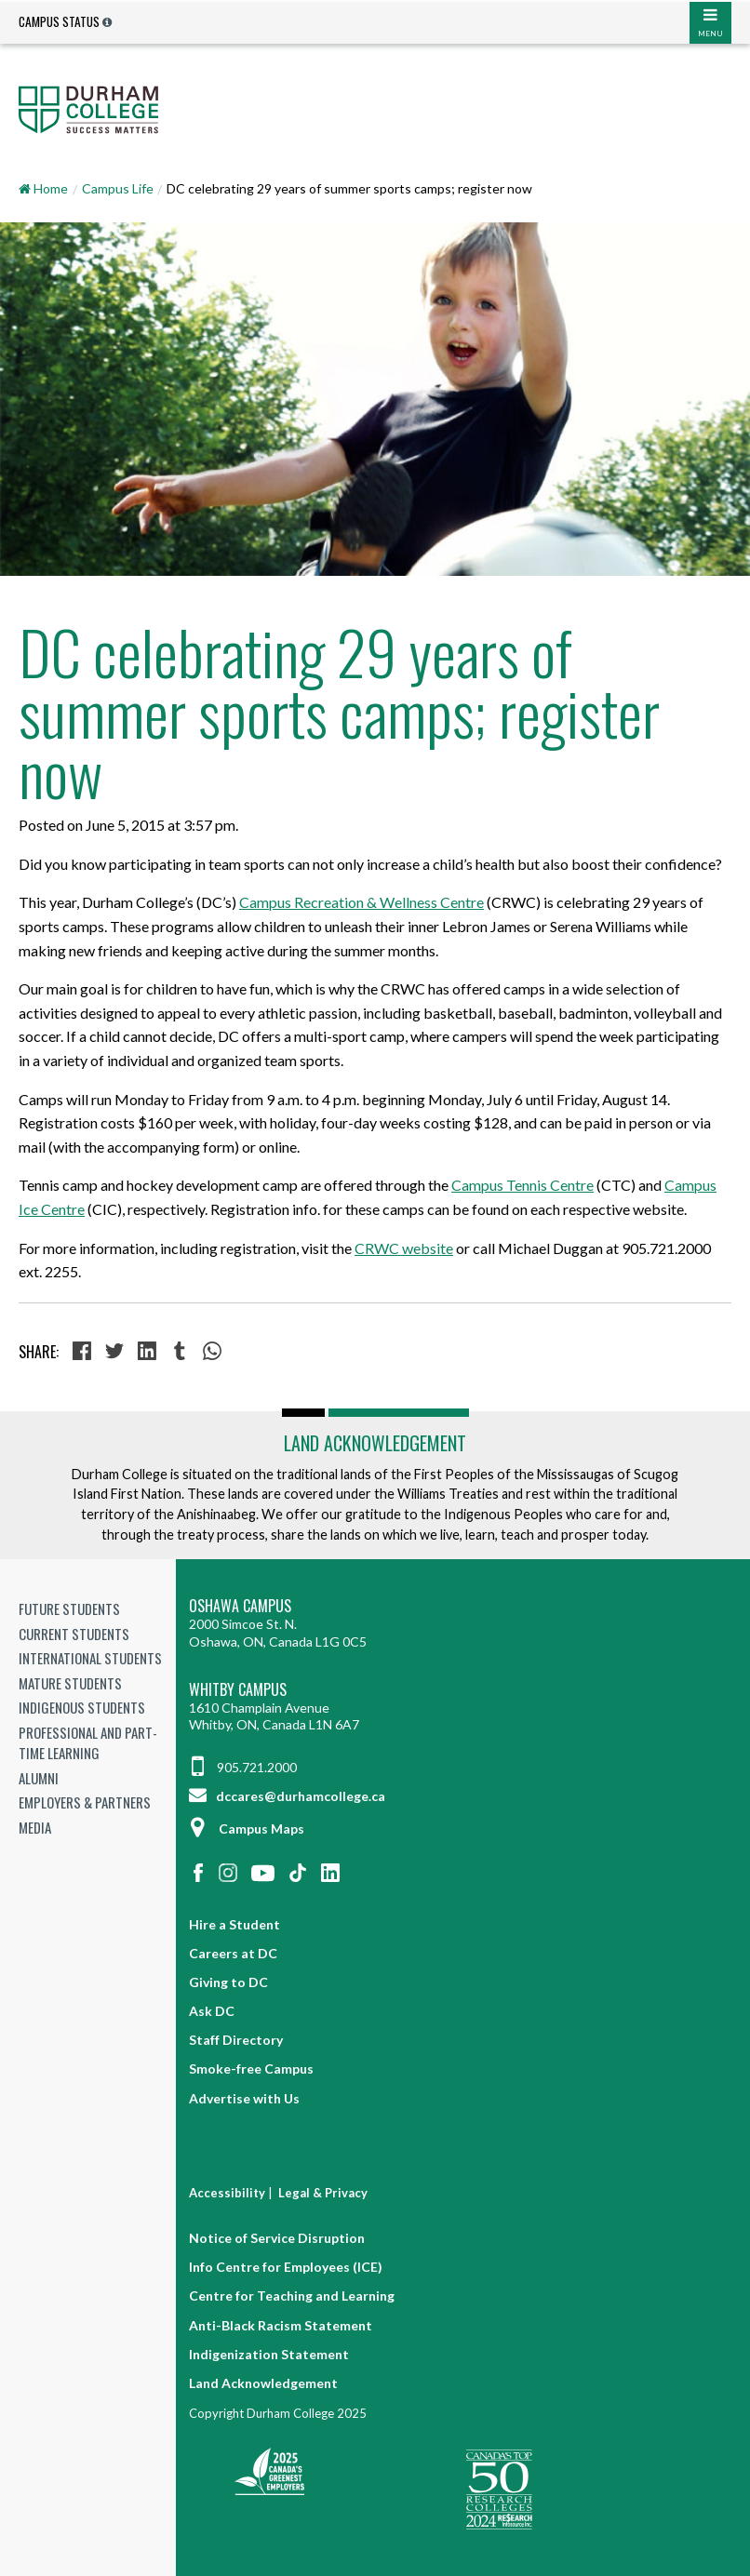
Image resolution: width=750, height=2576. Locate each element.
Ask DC (211, 2011)
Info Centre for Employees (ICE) (285, 2267)
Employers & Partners (85, 1802)
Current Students (74, 1633)
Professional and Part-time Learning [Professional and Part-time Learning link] (88, 1743)
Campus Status (59, 21)
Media (35, 1827)
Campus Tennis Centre (522, 1185)
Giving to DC (228, 1982)
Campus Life (118, 188)
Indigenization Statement (269, 2354)
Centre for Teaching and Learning (292, 2295)
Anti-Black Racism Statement (280, 2325)
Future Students (69, 1608)
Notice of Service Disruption (277, 2238)
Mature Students (70, 1683)
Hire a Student (234, 1924)
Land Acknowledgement (375, 1443)
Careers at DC (233, 1953)
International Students (90, 1658)
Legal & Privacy (323, 2192)
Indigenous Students (82, 1707)
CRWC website (404, 1248)
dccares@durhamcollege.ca (287, 1796)
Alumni (39, 1778)
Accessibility (227, 2192)
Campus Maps (246, 1828)
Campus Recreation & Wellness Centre (361, 902)
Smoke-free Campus (251, 2068)
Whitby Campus (238, 1690)
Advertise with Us (244, 2098)
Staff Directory (236, 2040)
